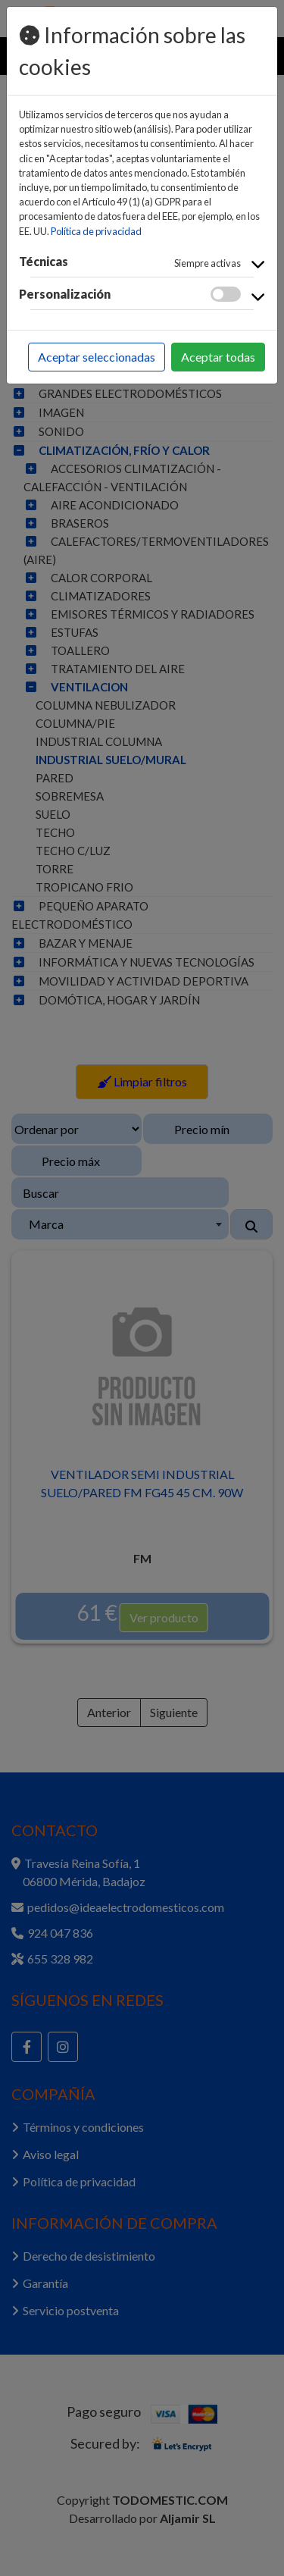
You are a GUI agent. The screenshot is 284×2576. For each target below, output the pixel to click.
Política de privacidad (96, 231)
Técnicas (43, 261)
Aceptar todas (218, 356)
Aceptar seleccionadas (96, 356)
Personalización (65, 294)
